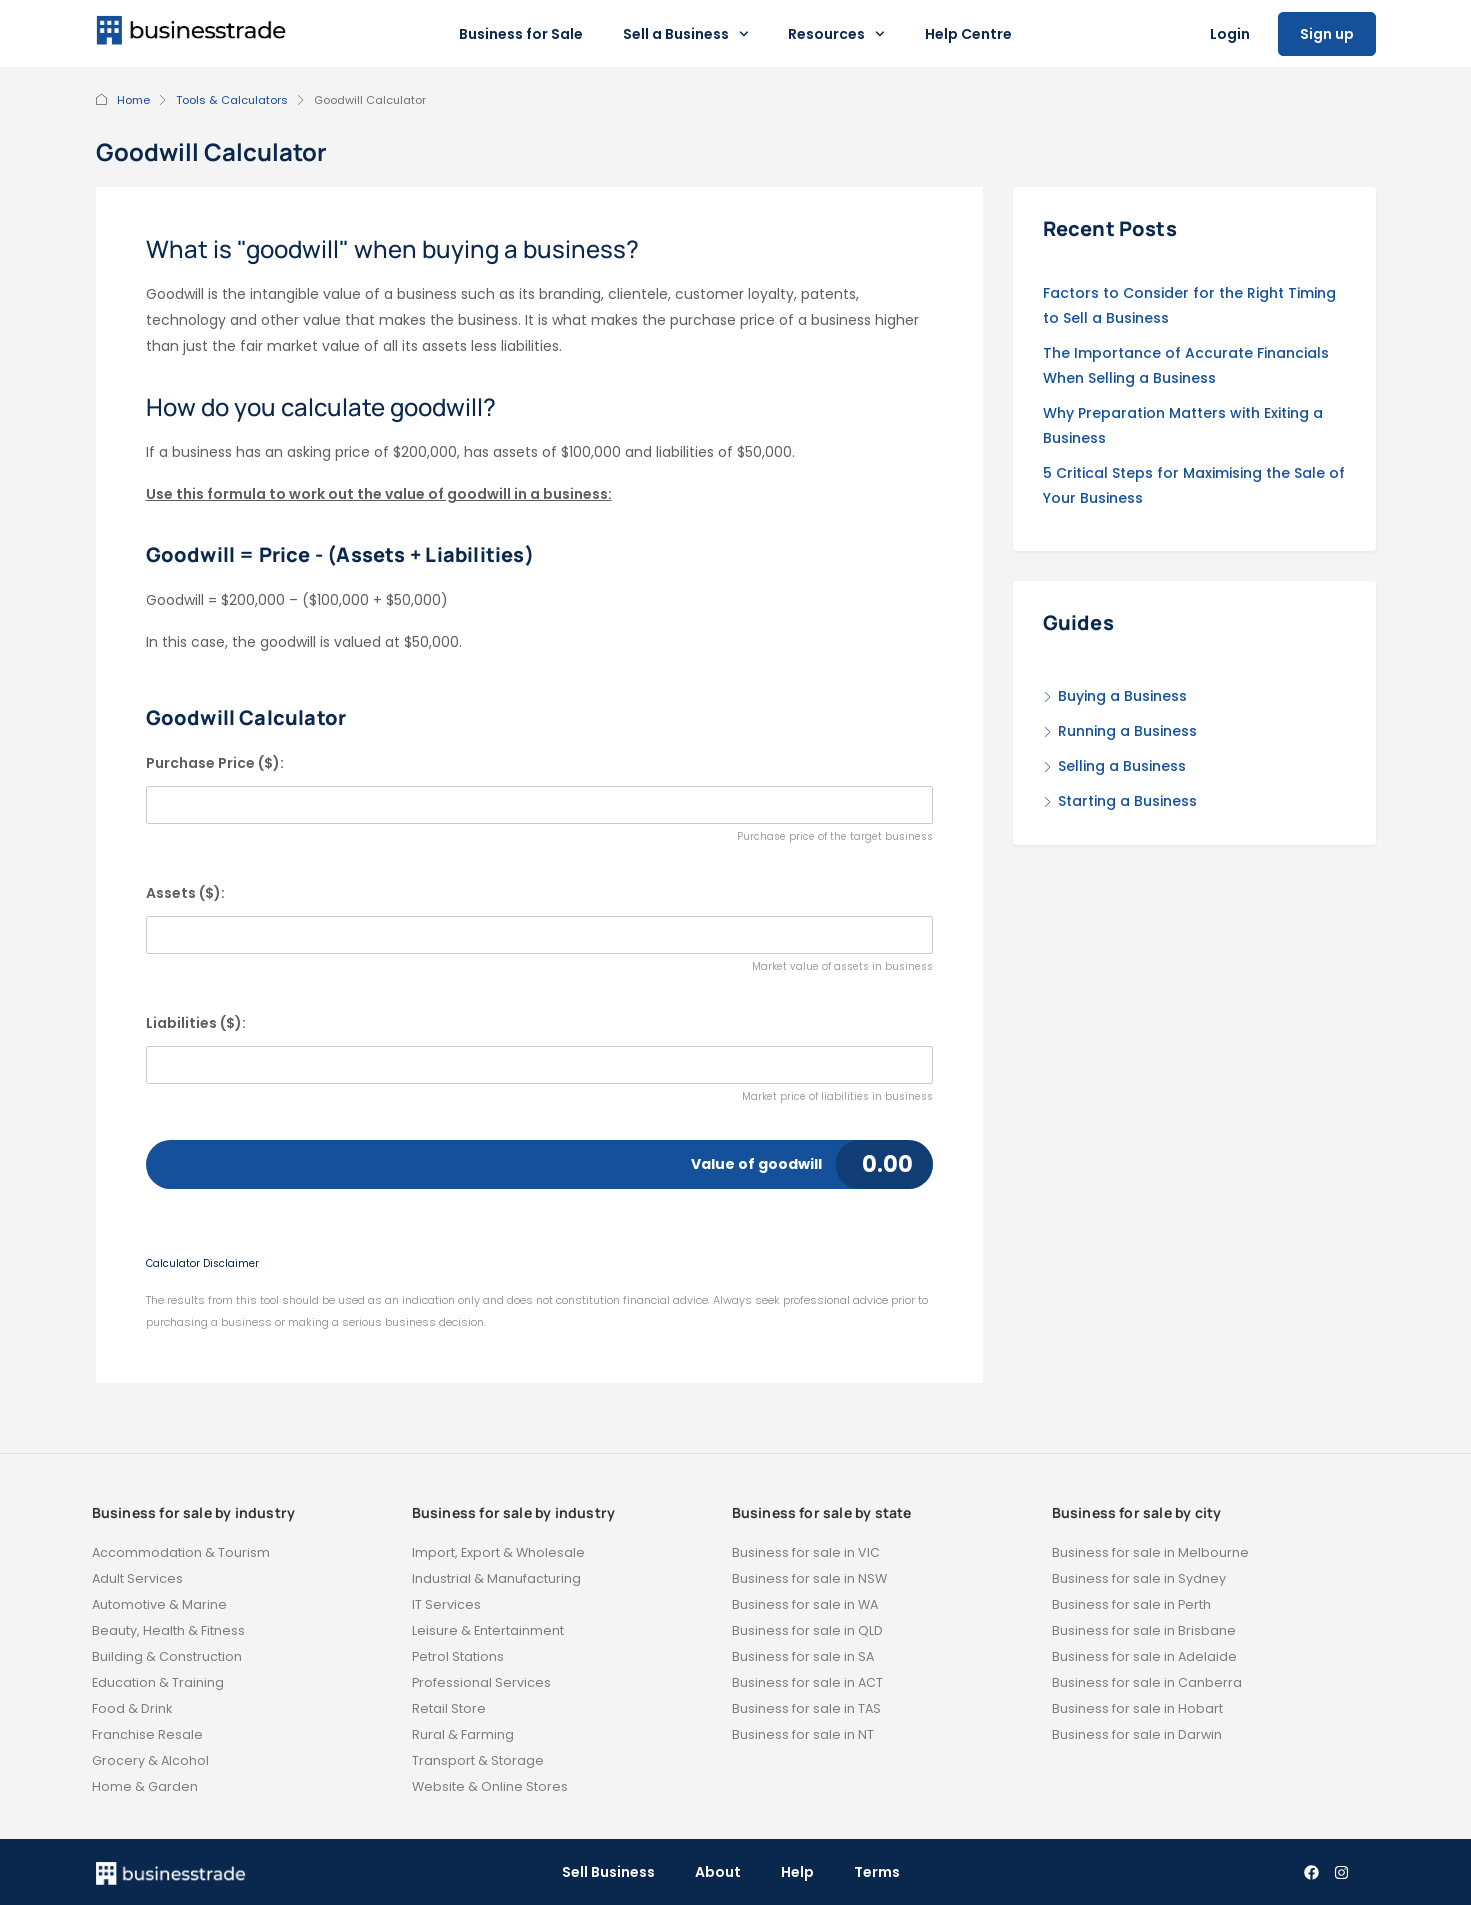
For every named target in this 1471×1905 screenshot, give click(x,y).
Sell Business (608, 1872)
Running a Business (1127, 731)
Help (797, 1872)
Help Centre (968, 34)
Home (133, 100)
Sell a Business (686, 34)
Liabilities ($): (196, 1023)
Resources (836, 34)
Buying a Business (1122, 696)
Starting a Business (1127, 801)
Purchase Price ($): (215, 763)
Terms (877, 1872)
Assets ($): (185, 893)
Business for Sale (521, 34)
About (718, 1872)
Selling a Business (1122, 766)
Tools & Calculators (232, 100)
